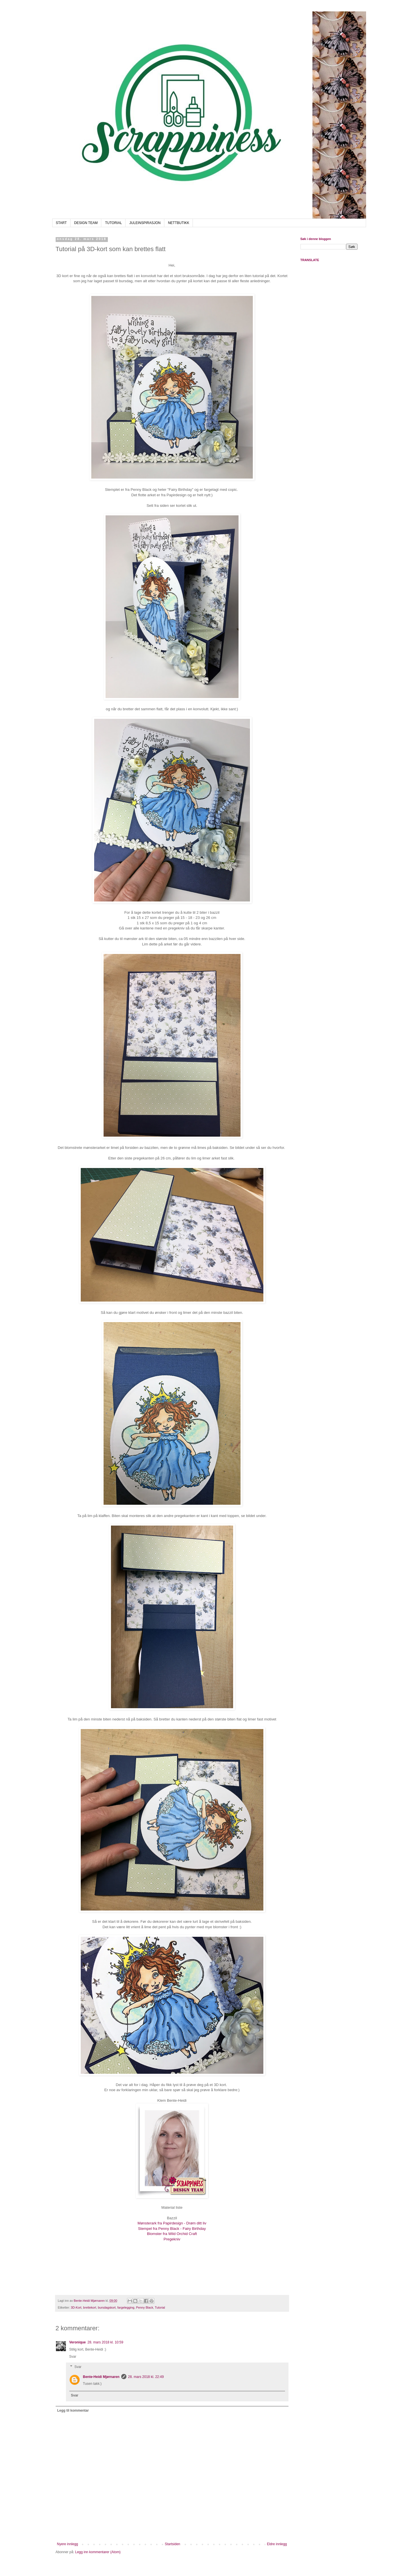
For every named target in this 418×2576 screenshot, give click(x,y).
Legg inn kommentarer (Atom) (97, 2552)
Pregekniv (171, 2239)
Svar (72, 2357)
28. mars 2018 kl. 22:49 (146, 2377)
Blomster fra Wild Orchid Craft (172, 2234)
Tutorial (160, 2307)
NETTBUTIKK (178, 223)
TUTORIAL (113, 223)
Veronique (77, 2342)
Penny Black (144, 2307)
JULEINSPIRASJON (144, 223)
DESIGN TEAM (86, 223)
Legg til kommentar (73, 2410)
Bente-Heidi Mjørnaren (101, 2377)
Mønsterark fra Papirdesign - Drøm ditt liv (172, 2223)
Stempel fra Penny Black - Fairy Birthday (172, 2228)
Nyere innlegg (67, 2544)
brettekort (89, 2307)
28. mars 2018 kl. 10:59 (105, 2342)
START (61, 223)
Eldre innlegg (277, 2544)
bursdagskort (107, 2307)
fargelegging (125, 2307)
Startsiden (172, 2544)
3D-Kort (76, 2307)
